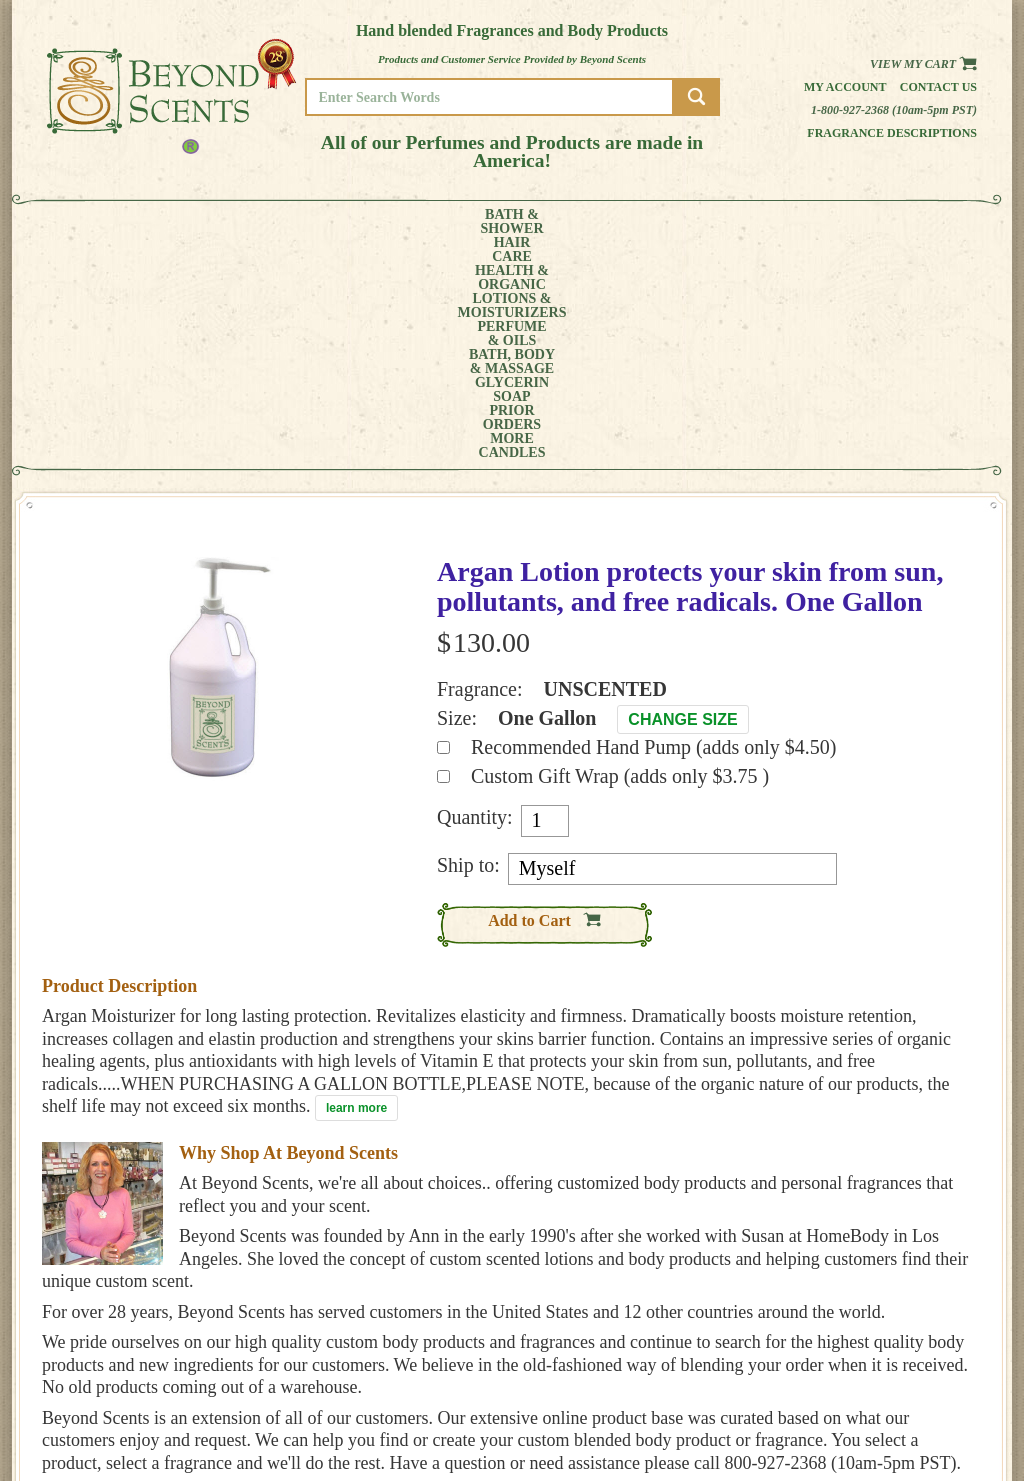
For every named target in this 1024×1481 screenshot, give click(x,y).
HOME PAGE (913, 1355)
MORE (840, 222)
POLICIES (906, 1383)
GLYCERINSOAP (680, 222)
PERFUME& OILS (479, 222)
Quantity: (475, 593)
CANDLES (916, 222)
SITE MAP (906, 1411)
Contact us (938, 87)
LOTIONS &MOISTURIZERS (369, 222)
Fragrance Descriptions (892, 133)
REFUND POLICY (924, 1397)
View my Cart (923, 64)
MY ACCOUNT (916, 1369)
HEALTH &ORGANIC (257, 222)
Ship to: (468, 641)
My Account (845, 87)
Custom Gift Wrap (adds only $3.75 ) (620, 552)
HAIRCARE (179, 222)
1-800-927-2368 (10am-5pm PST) (894, 110)
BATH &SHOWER (106, 222)
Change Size (682, 495)
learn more (356, 884)
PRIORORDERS (767, 222)
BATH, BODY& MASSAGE (578, 222)
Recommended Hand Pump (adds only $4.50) (654, 523)
